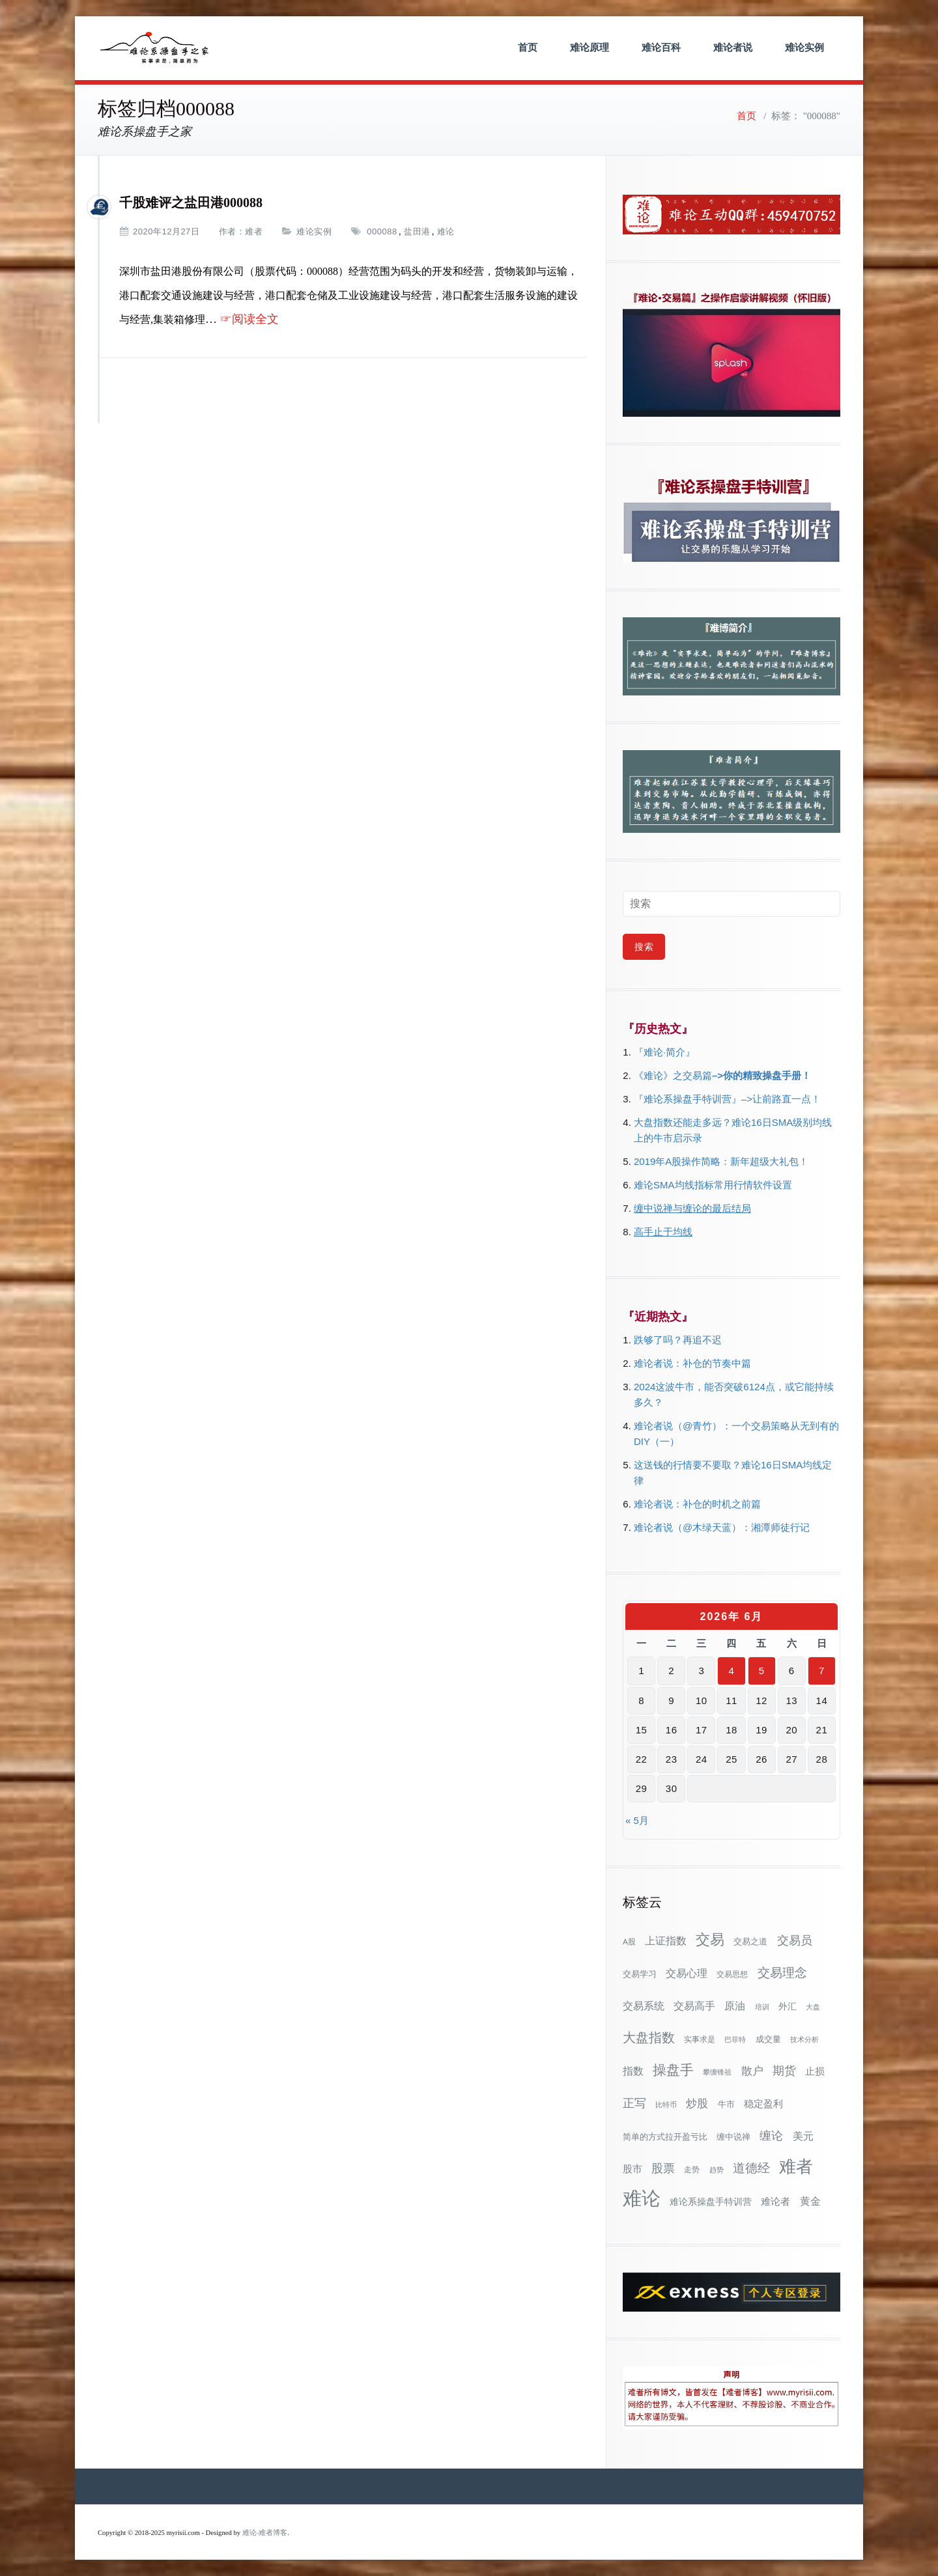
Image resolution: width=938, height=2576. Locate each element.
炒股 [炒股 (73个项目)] (697, 2103)
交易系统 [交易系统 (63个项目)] (643, 2005)
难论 (446, 231)
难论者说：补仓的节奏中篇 (692, 1363)
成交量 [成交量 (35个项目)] (768, 2039)
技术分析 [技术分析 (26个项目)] (804, 2039)
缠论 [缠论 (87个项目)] (771, 2135)
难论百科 (661, 47)
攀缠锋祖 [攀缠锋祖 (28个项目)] (717, 2072)
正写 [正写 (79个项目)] (634, 2103)
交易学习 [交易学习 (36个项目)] (640, 1974)
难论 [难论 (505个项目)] (642, 2198)
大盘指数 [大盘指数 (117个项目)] (649, 2037)
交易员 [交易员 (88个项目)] (794, 1940)
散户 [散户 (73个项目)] (752, 2070)
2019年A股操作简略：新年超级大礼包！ (721, 1161)
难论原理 (589, 47)
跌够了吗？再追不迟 (678, 1339)
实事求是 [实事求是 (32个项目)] (699, 2039)
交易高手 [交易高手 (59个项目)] (694, 2005)
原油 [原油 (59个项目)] (734, 2005)
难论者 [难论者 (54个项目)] (775, 2201)
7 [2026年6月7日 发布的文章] (822, 1670)
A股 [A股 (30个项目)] (629, 1941)
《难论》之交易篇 (673, 1075)
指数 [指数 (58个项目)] (633, 2071)
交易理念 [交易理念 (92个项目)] (782, 1973)
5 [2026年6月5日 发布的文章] (762, 1670)
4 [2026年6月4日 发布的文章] (732, 1670)
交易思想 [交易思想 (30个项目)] (732, 1974)
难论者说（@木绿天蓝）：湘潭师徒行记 (722, 1527)
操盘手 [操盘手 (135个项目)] (673, 2069)
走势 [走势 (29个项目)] (692, 2169)
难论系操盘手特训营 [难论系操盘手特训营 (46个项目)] (711, 2201)
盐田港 (417, 231)
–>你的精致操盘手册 (756, 1075)
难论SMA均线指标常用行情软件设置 (713, 1184)
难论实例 (804, 47)
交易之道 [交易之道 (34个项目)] (750, 1941)
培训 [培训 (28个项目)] (762, 2007)
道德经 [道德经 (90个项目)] (751, 2168)
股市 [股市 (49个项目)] (632, 2169)
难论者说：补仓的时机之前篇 (697, 1503)
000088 (382, 231)
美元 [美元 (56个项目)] (803, 2136)
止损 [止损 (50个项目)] (815, 2071)
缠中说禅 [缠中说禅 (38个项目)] (733, 2137)
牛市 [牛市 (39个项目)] (726, 2104)
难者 (254, 231)
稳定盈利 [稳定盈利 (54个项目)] (763, 2103)
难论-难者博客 (265, 2532)
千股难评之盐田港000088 (191, 202)
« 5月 (637, 1820)
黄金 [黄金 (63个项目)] (810, 2201)
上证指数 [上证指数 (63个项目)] (666, 1940)
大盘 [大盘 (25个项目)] (813, 2007)
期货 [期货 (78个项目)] (784, 2070)
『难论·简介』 (664, 1051)
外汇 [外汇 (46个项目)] (787, 2006)
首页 (527, 47)
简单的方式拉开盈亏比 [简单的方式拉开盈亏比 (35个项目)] (665, 2137)
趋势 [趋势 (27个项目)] (716, 2170)
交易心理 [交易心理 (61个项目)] (686, 1973)
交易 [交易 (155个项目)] (710, 1939)
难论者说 (732, 47)
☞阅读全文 (249, 319)
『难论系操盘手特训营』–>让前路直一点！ (727, 1098)
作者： (232, 231)
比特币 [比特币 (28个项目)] (666, 2104)
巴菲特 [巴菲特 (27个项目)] (735, 2039)
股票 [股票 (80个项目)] (663, 2168)
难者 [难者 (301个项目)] (796, 2167)
